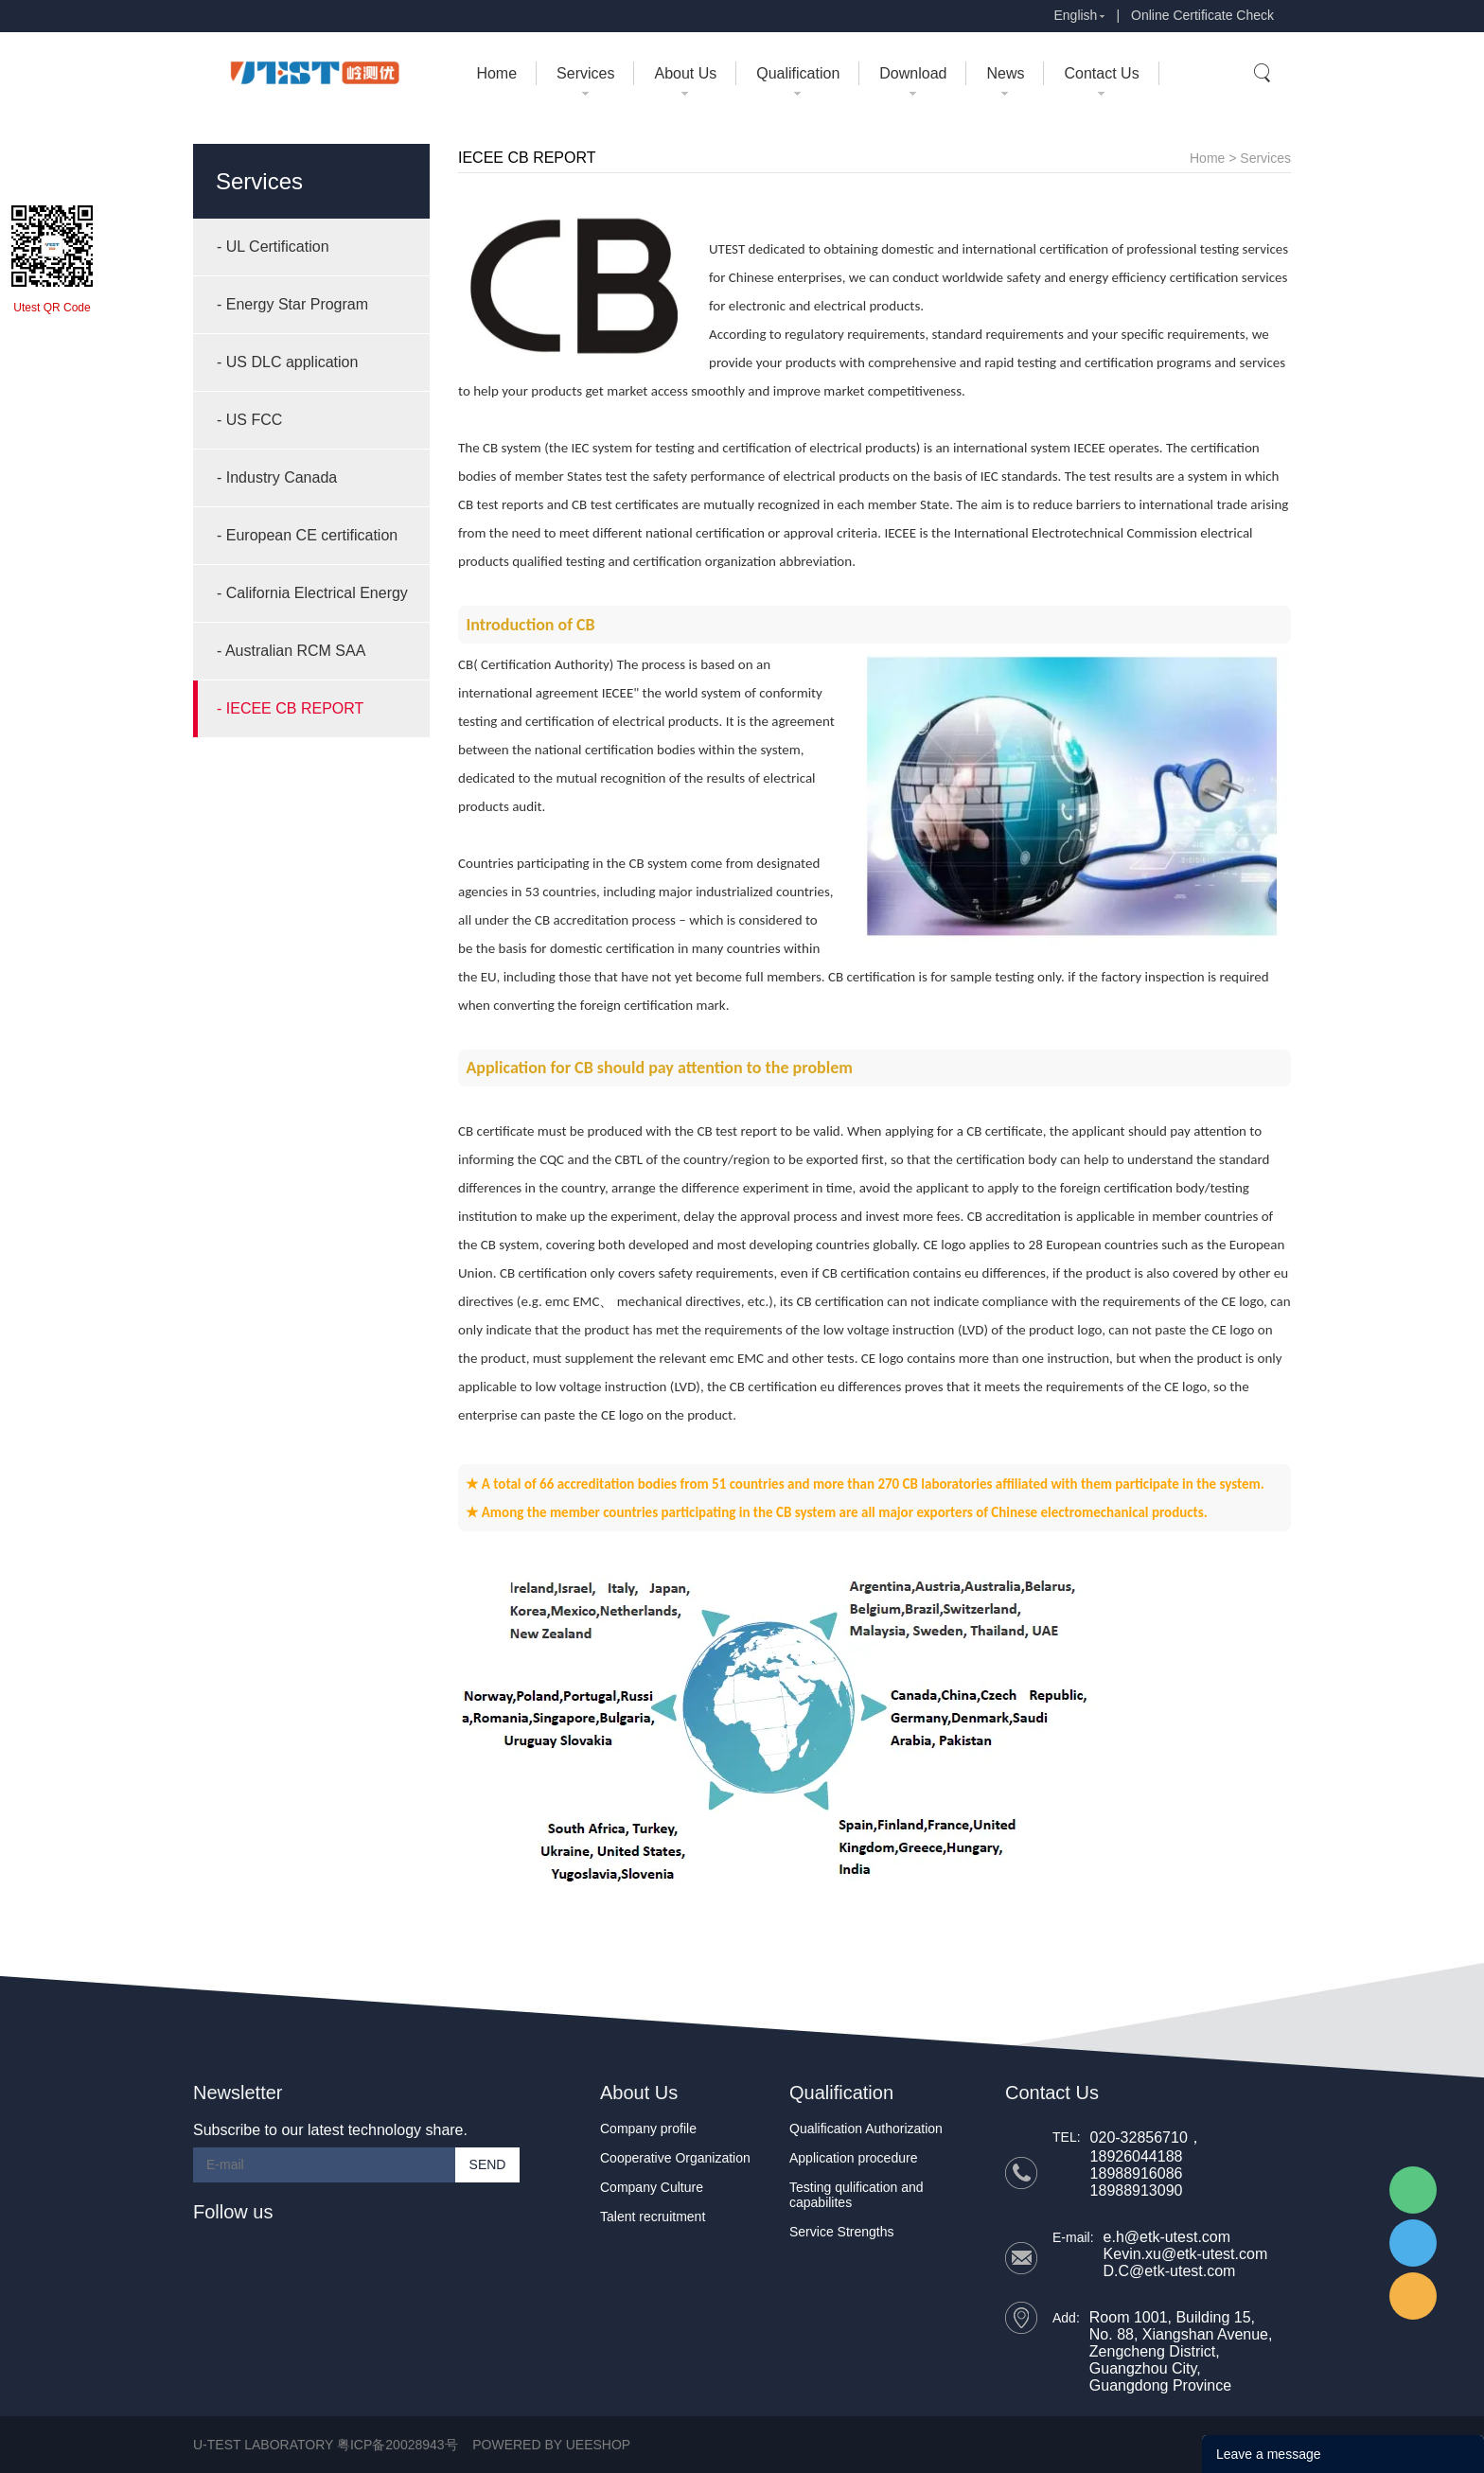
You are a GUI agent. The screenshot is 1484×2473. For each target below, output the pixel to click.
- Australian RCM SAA (291, 651)
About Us (685, 73)
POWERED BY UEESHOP (551, 2444)
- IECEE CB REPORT (290, 708)
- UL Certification (273, 246)
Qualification (797, 73)
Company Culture (651, 2187)
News (1005, 73)
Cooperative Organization (675, 2157)
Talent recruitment (652, 2216)
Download (912, 73)
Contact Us (1101, 73)
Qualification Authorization (866, 2128)
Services (585, 73)
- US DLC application (287, 362)
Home (496, 73)
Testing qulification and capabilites (856, 2195)
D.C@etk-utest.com (1170, 2271)
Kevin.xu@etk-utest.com (1186, 2254)
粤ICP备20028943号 (397, 2444)
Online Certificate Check (1202, 15)
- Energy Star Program (292, 304)
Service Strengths (841, 2231)
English (1075, 15)
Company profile (648, 2128)
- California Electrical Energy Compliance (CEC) (312, 604)
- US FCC (249, 420)
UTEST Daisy (1413, 2243)
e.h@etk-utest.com (1167, 2237)
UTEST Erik (1413, 2296)
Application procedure (853, 2157)
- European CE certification (307, 535)
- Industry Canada (277, 477)
